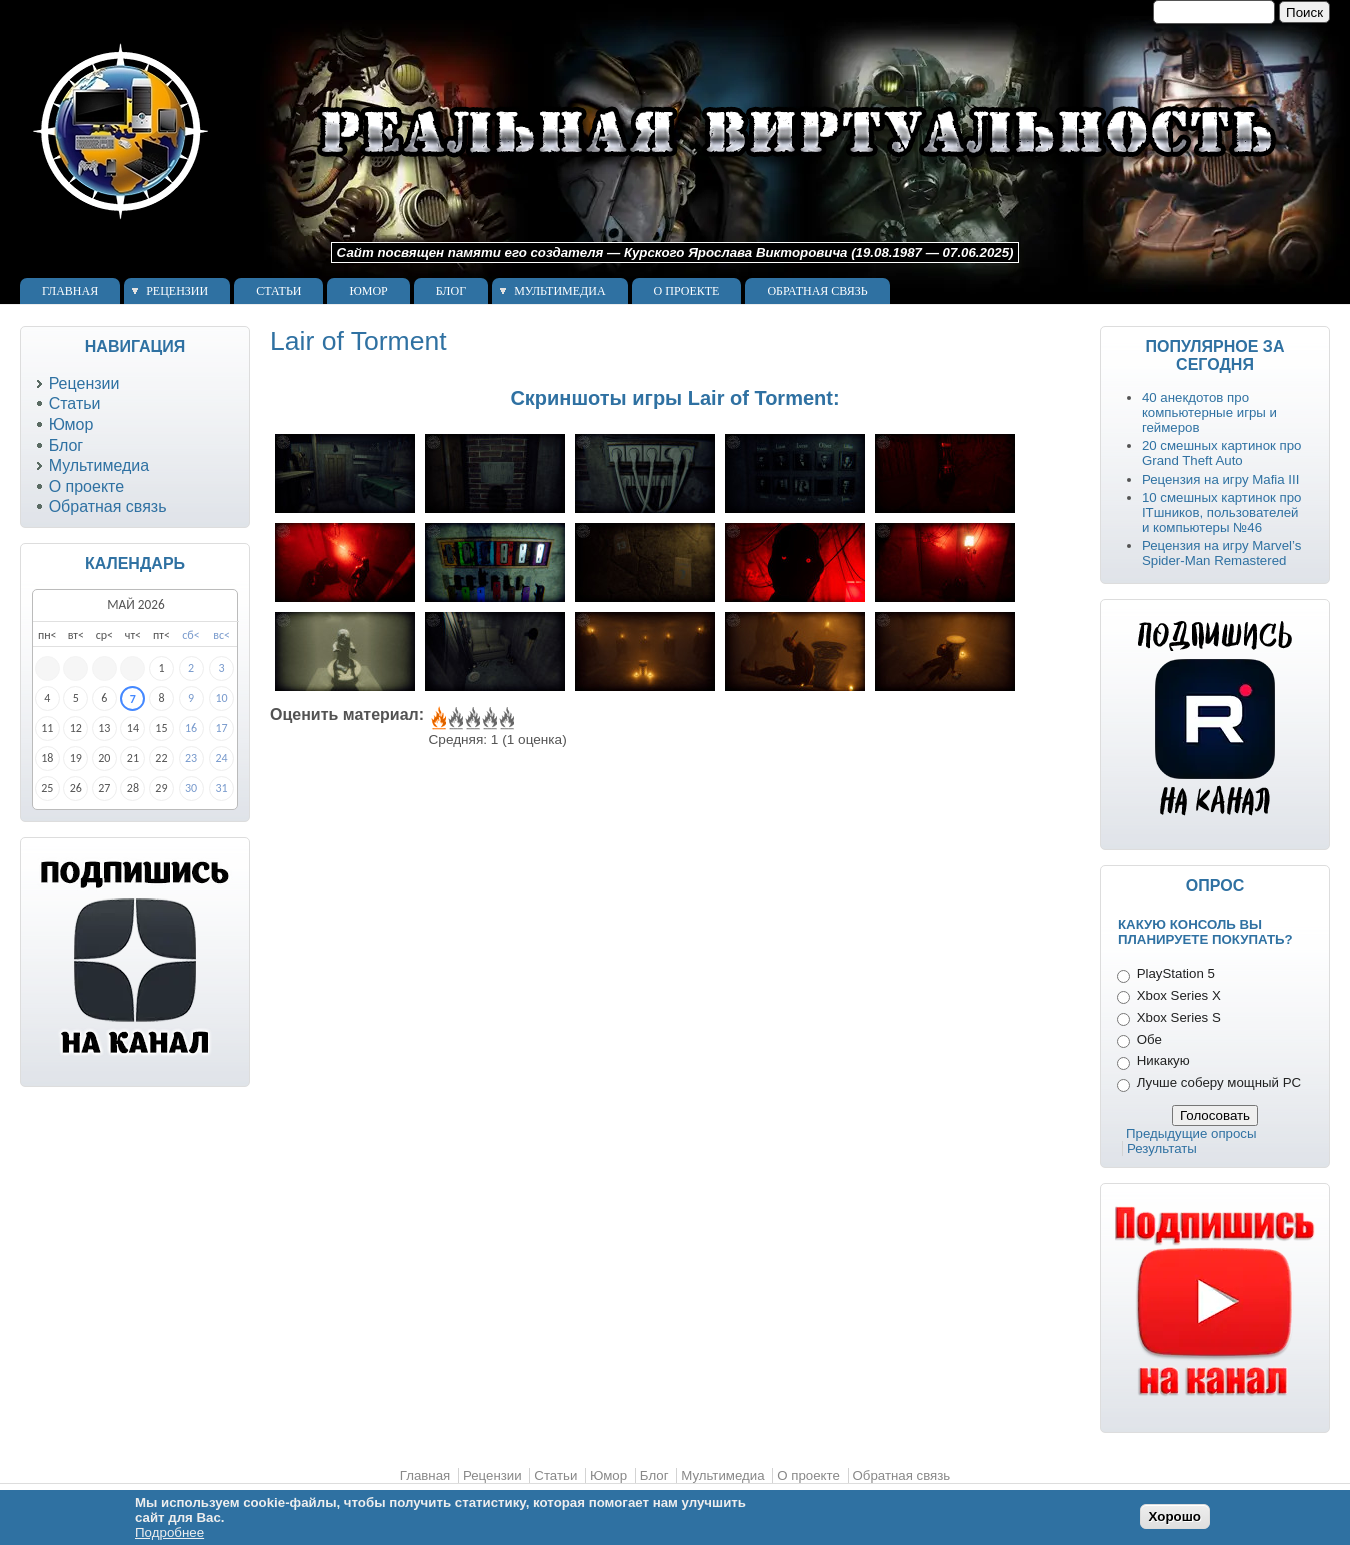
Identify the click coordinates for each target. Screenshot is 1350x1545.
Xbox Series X (1179, 995)
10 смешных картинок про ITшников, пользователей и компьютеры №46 (1222, 512)
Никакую (1163, 1060)
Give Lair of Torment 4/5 (488, 719)
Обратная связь (817, 291)
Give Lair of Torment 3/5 (471, 719)
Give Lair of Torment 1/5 (437, 719)
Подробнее (169, 1532)
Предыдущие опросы (1191, 1133)
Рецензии (177, 291)
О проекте (687, 291)
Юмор (368, 291)
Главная (70, 291)
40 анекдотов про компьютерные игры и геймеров (1209, 412)
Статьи (278, 291)
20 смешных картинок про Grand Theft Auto (1222, 453)
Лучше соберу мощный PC (1219, 1082)
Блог (451, 291)
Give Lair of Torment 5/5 (505, 719)
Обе (1149, 1039)
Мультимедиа (559, 291)
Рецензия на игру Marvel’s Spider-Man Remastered (1221, 553)
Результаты (1162, 1148)
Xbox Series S (1179, 1017)
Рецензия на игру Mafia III (1221, 479)
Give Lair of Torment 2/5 (454, 719)
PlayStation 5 (1176, 973)
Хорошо (1175, 1516)
